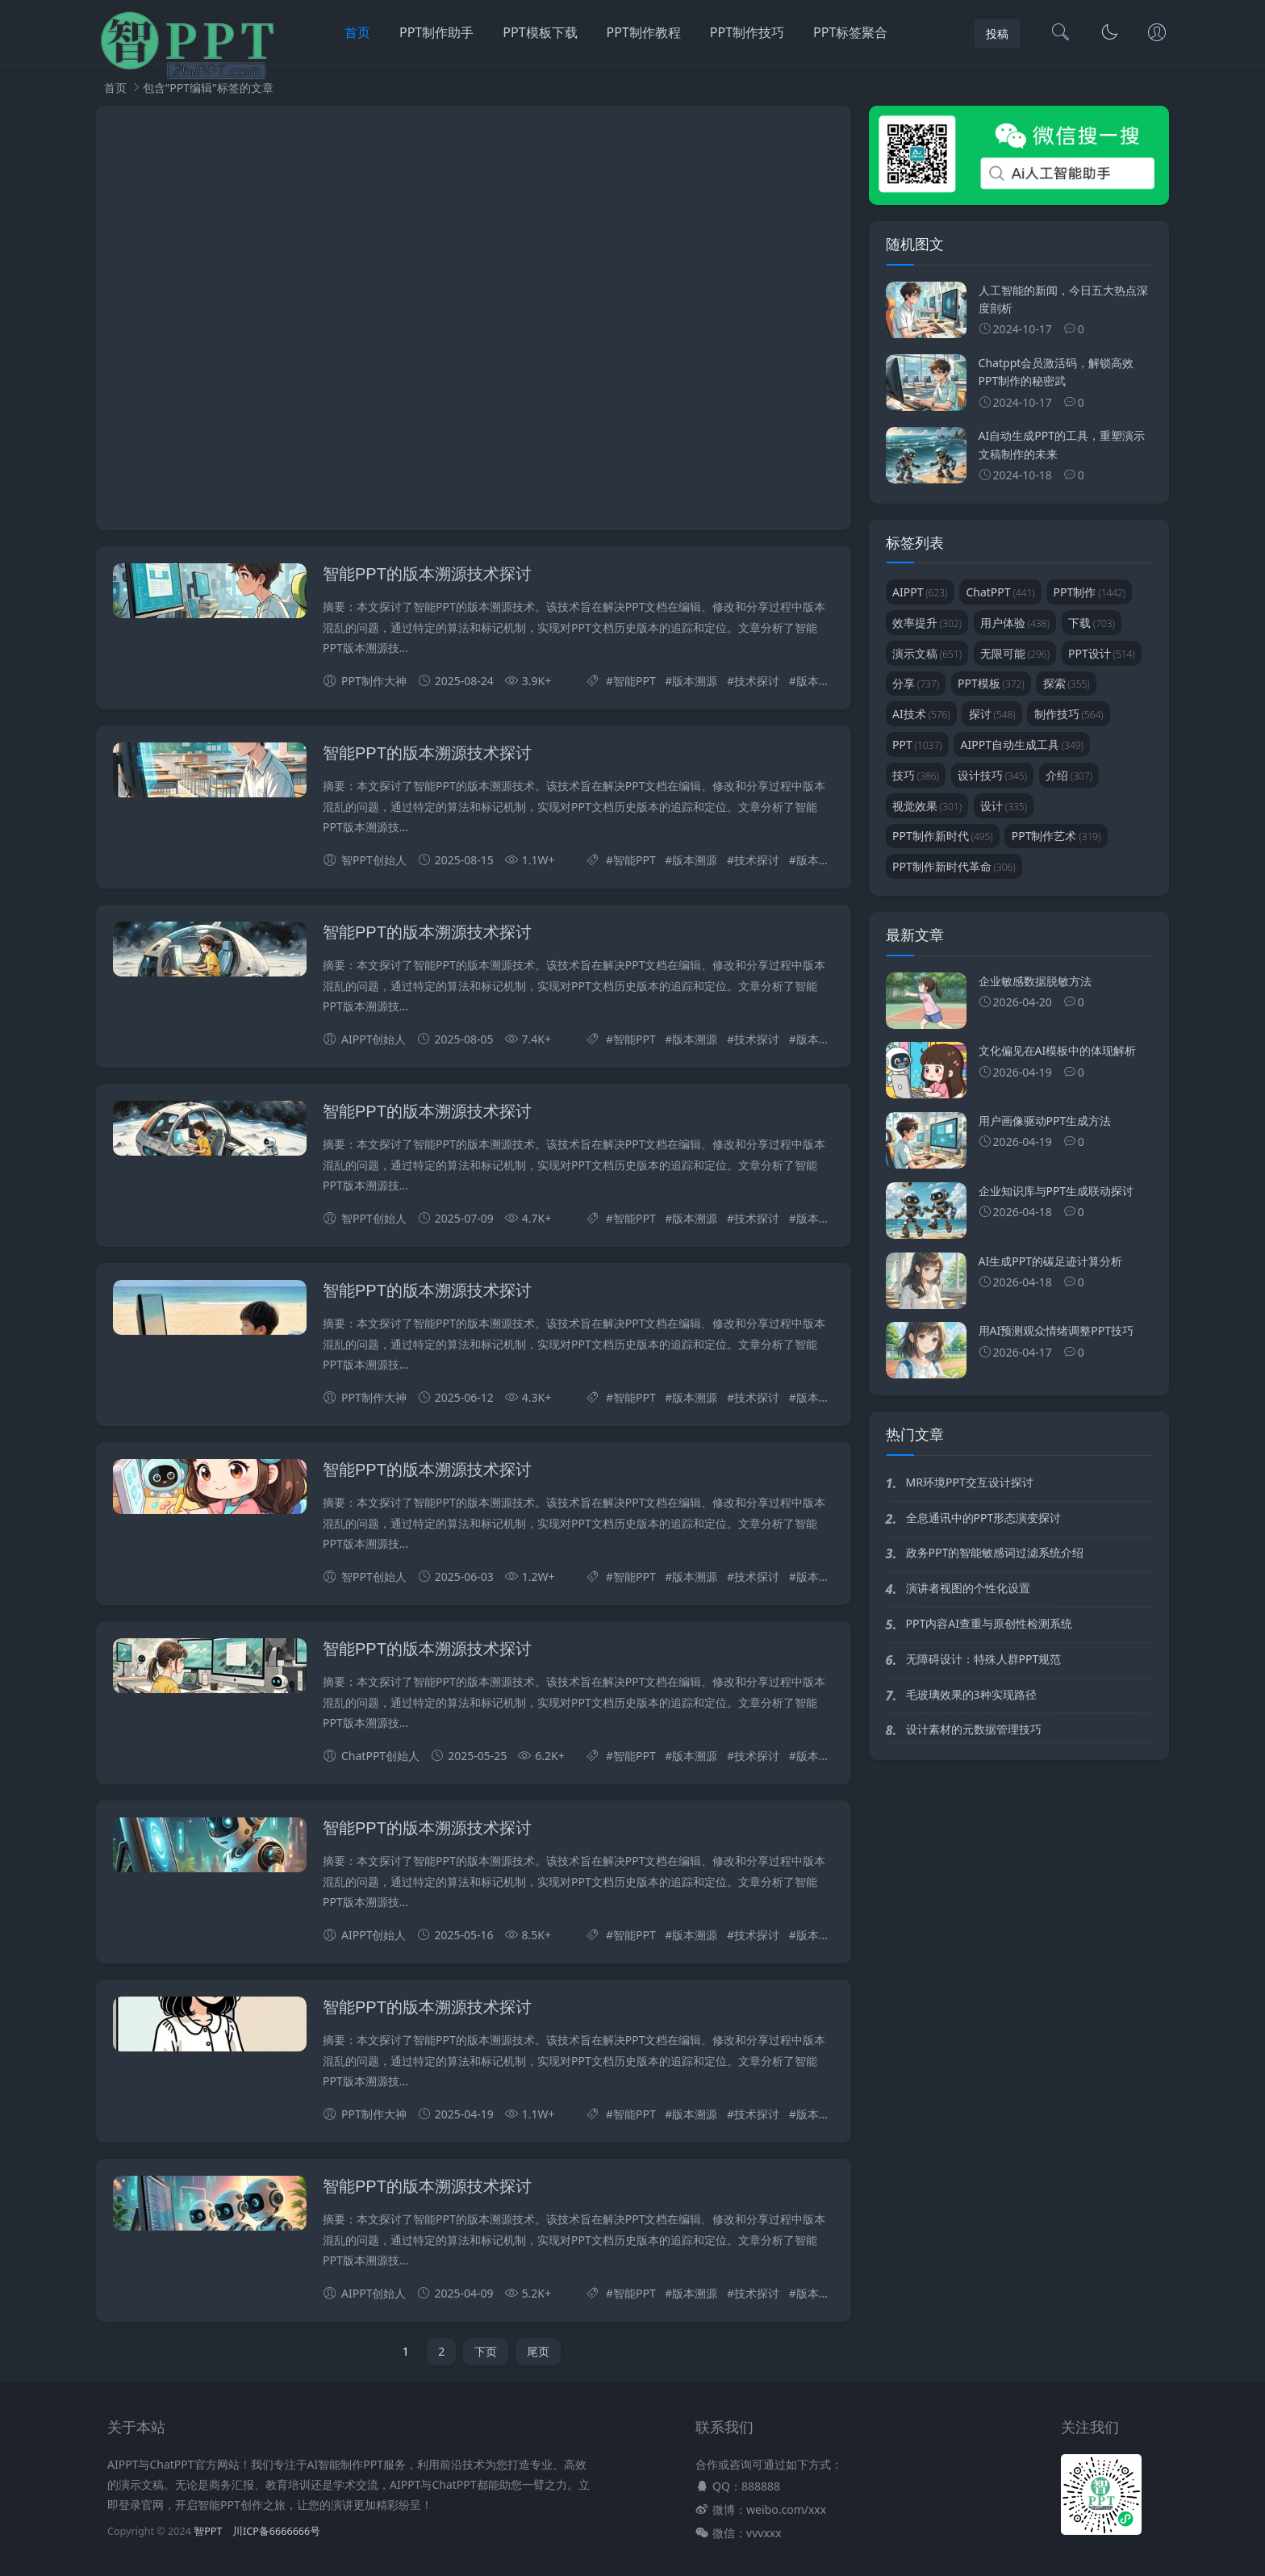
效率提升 (927, 622)
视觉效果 (927, 805)
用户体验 (1015, 622)
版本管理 (818, 680)
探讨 (992, 713)
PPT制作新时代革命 (954, 866)
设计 (1003, 805)
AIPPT (919, 592)
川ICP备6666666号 (276, 2531)
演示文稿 (927, 653)
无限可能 (1015, 653)
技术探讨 (756, 680)
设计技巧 (992, 775)
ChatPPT (1000, 592)
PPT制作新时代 (942, 835)
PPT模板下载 (540, 32)
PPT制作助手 (436, 32)
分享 (915, 683)
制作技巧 (1069, 713)
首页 (357, 32)
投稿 (997, 33)
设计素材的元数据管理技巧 (974, 1729)
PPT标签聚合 (850, 32)
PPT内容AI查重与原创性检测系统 (989, 1623)
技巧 (915, 775)
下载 (1091, 622)
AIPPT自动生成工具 (1022, 744)
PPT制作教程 (644, 32)
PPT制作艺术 (1056, 835)
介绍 (1069, 775)
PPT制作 (1089, 592)
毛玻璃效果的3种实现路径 (971, 1694)
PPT (916, 744)
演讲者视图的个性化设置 (968, 1587)
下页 (485, 2351)
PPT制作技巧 (747, 32)
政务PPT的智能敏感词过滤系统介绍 (995, 1552)
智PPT (208, 2531)
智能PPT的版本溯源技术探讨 (427, 574)
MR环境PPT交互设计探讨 (969, 1482)
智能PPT (634, 680)
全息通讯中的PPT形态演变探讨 (984, 1517)
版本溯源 (694, 680)
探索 (1066, 683)
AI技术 (921, 713)
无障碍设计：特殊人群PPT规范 (984, 1658)
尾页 (538, 2351)
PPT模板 (991, 683)
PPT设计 (1101, 653)
